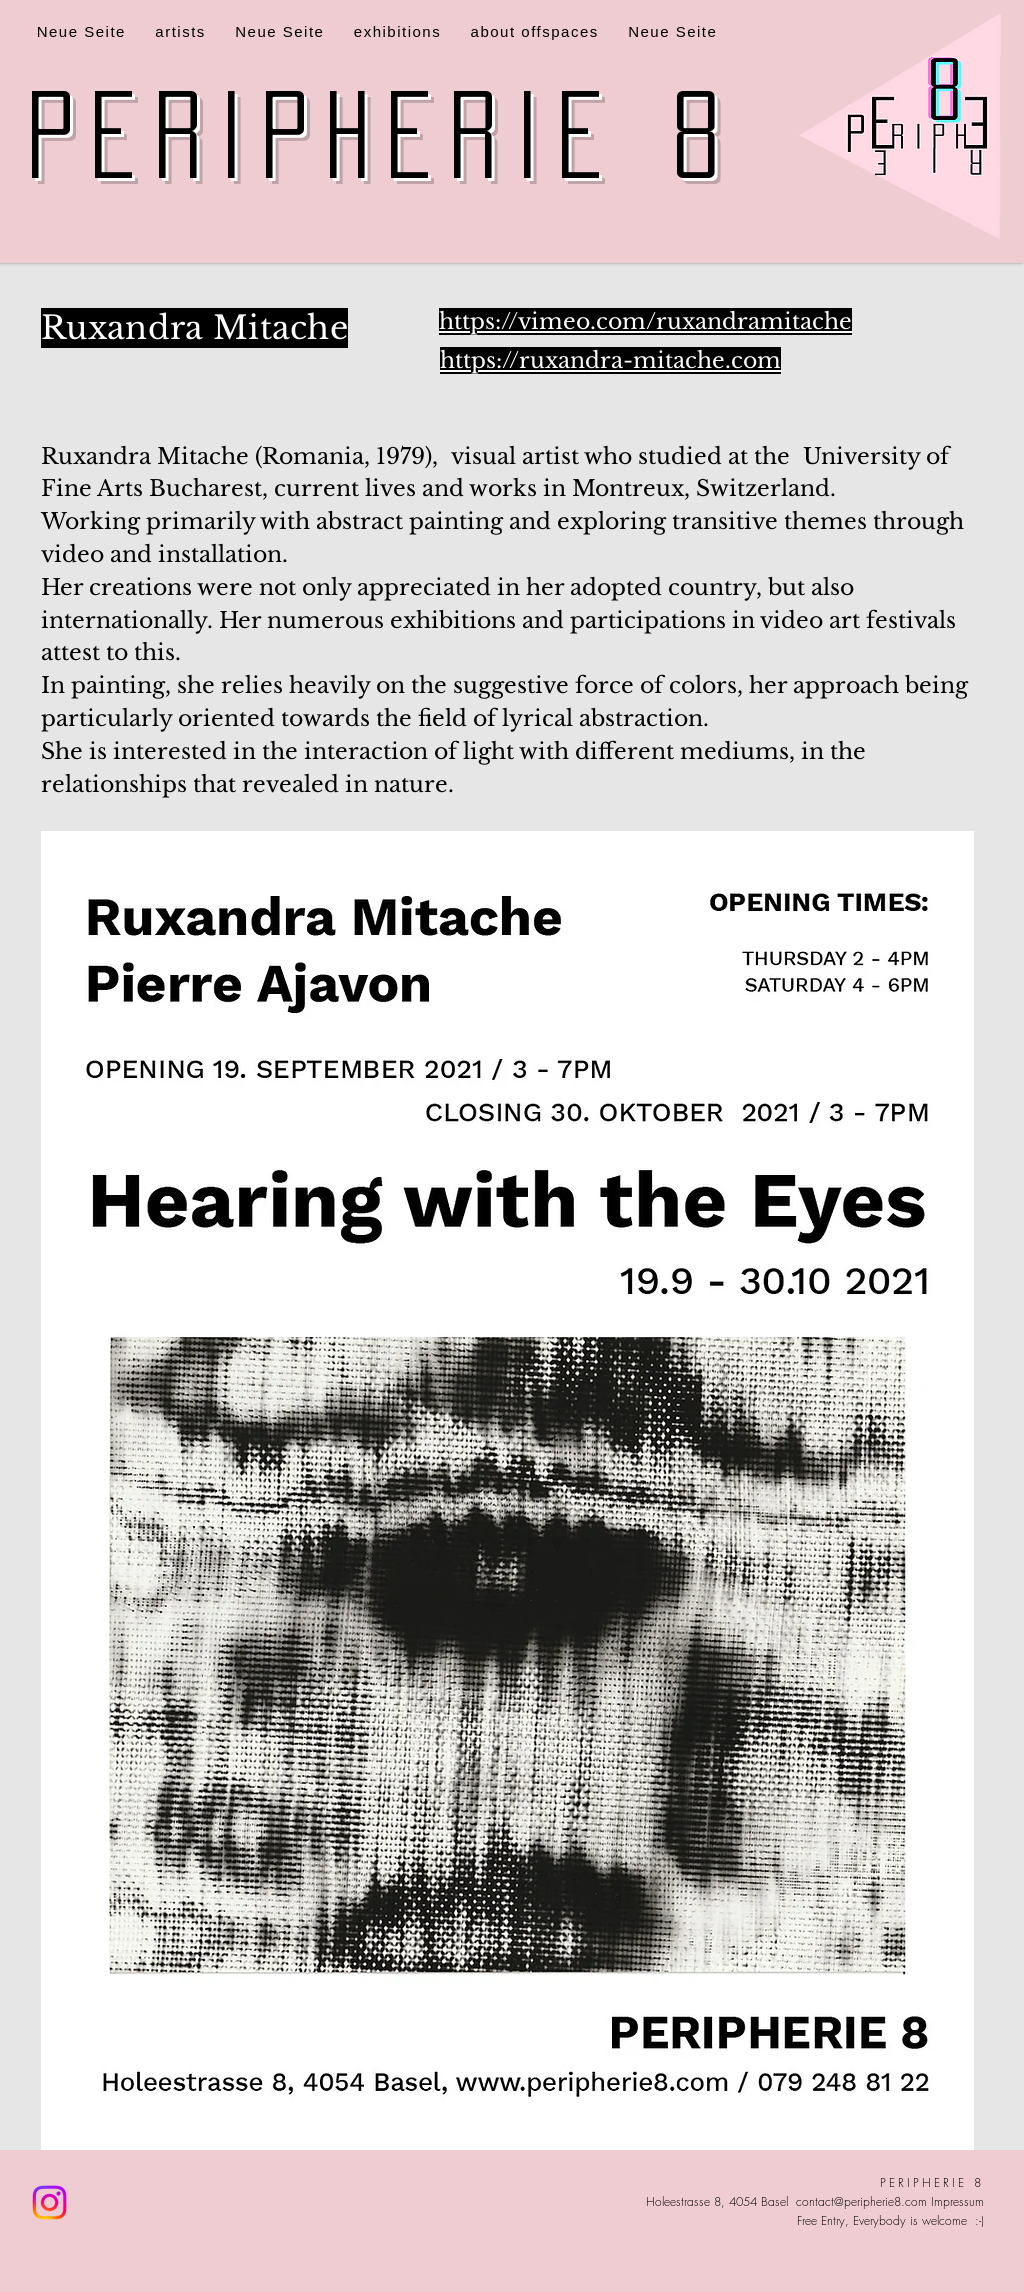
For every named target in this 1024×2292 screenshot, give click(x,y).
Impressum (957, 2201)
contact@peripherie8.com (861, 2201)
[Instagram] (49, 2202)
